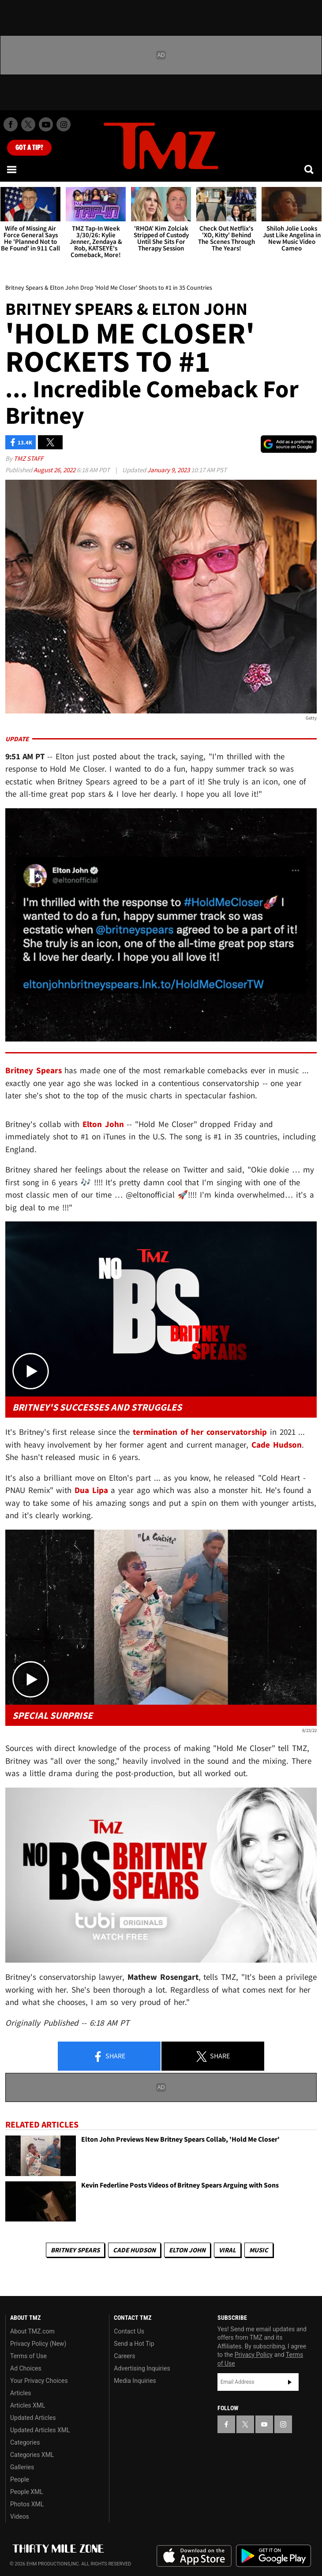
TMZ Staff (28, 458)
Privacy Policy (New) (38, 2343)
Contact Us (129, 2331)
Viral (227, 2250)
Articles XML (27, 2405)
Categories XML (32, 2454)
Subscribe (290, 2382)
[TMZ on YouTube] (264, 2424)
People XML (26, 2491)
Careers (124, 2355)
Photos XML (27, 2504)
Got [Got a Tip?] (29, 147)
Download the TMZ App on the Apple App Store (194, 2556)
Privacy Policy (254, 2354)
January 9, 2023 (169, 470)
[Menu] (12, 169)
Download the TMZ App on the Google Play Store (273, 2556)
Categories (25, 2442)
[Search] (309, 169)
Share (109, 2056)
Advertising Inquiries (142, 2368)
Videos (19, 2516)
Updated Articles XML (40, 2430)
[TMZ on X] (28, 124)
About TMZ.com (32, 2331)
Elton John (187, 2250)
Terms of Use (28, 2355)
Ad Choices (25, 2368)
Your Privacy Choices (39, 2380)
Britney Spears (75, 2250)
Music (258, 2250)
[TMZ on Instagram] (63, 124)
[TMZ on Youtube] (46, 124)
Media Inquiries (135, 2380)
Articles (20, 2393)
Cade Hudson (134, 2250)
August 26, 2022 (55, 470)
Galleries (22, 2467)
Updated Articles (33, 2417)
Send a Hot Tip (134, 2343)
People (19, 2479)
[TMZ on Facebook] (11, 124)
